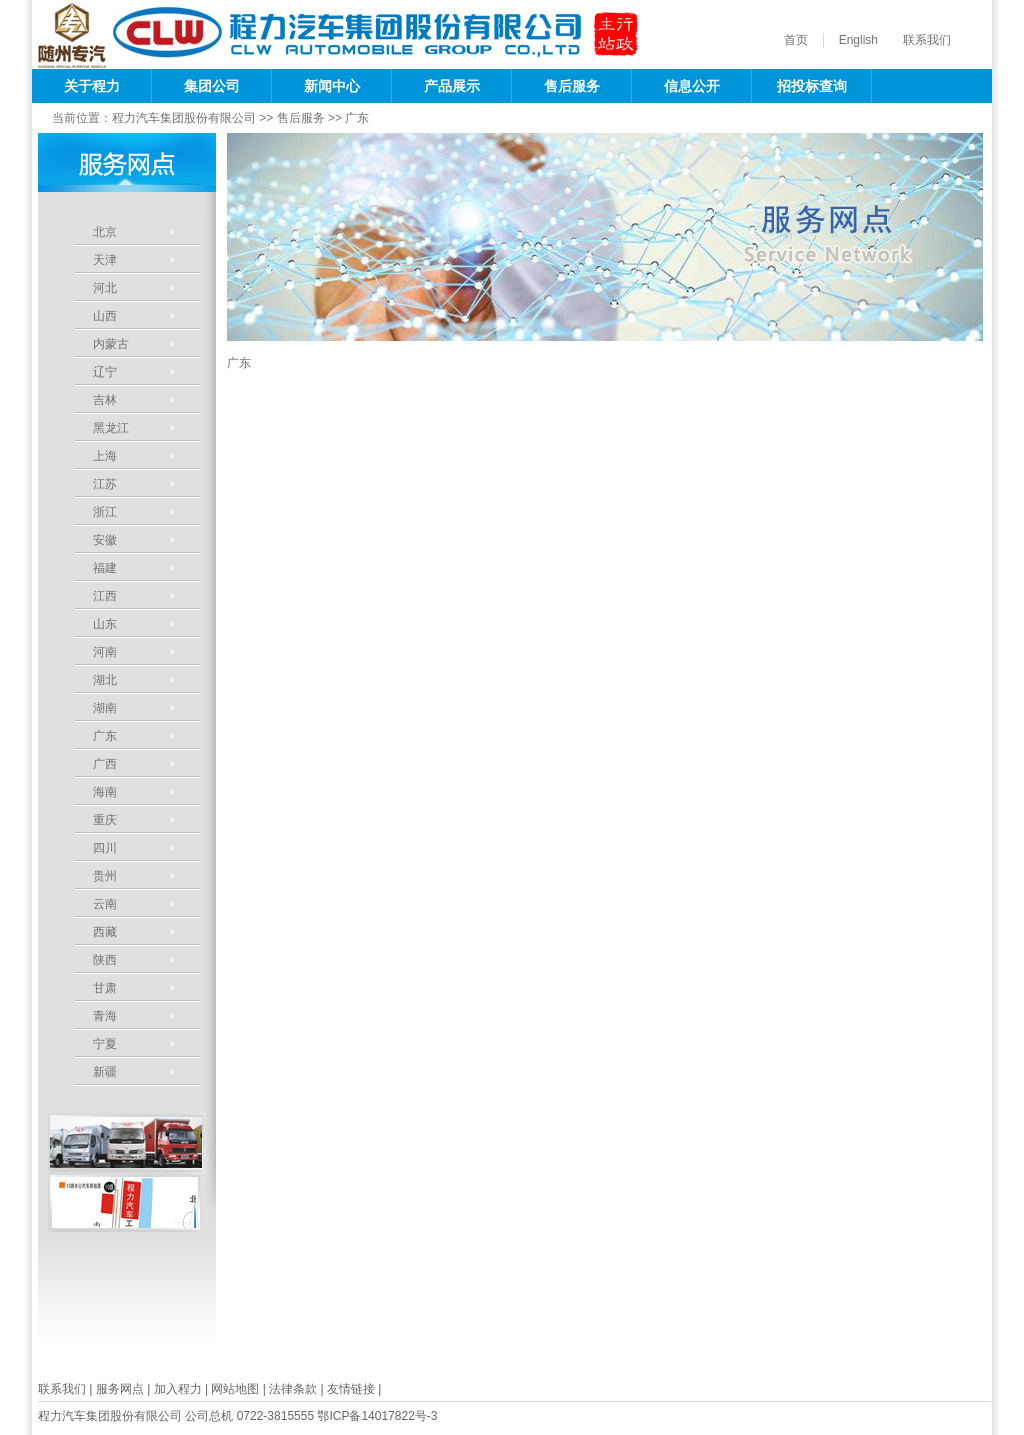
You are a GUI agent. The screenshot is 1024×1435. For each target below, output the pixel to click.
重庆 (105, 820)
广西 (105, 764)
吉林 (105, 400)
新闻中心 (332, 86)
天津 (105, 260)
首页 (796, 40)
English (858, 40)
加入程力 (178, 1389)
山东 (105, 624)
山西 (105, 316)
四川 (105, 848)
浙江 (105, 512)
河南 (105, 652)
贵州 (105, 876)
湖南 (105, 708)
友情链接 (351, 1389)
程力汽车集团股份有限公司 (184, 118)
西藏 (105, 932)
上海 (105, 456)
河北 (105, 288)
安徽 (105, 540)
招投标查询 (812, 86)
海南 (105, 792)
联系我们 (927, 40)
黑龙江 (111, 428)
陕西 (105, 960)
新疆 (105, 1072)
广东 (357, 118)
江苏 (105, 484)
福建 (105, 568)
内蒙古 (111, 344)
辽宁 (105, 372)
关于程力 (92, 86)
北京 (105, 232)
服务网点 (120, 1389)
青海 (105, 1016)
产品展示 (452, 86)
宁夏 (105, 1044)
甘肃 (105, 988)
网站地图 (235, 1389)
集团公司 (212, 86)
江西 (105, 596)
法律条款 (293, 1389)
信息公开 (692, 86)
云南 (105, 904)
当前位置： (82, 118)
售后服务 (572, 86)
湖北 (105, 680)
